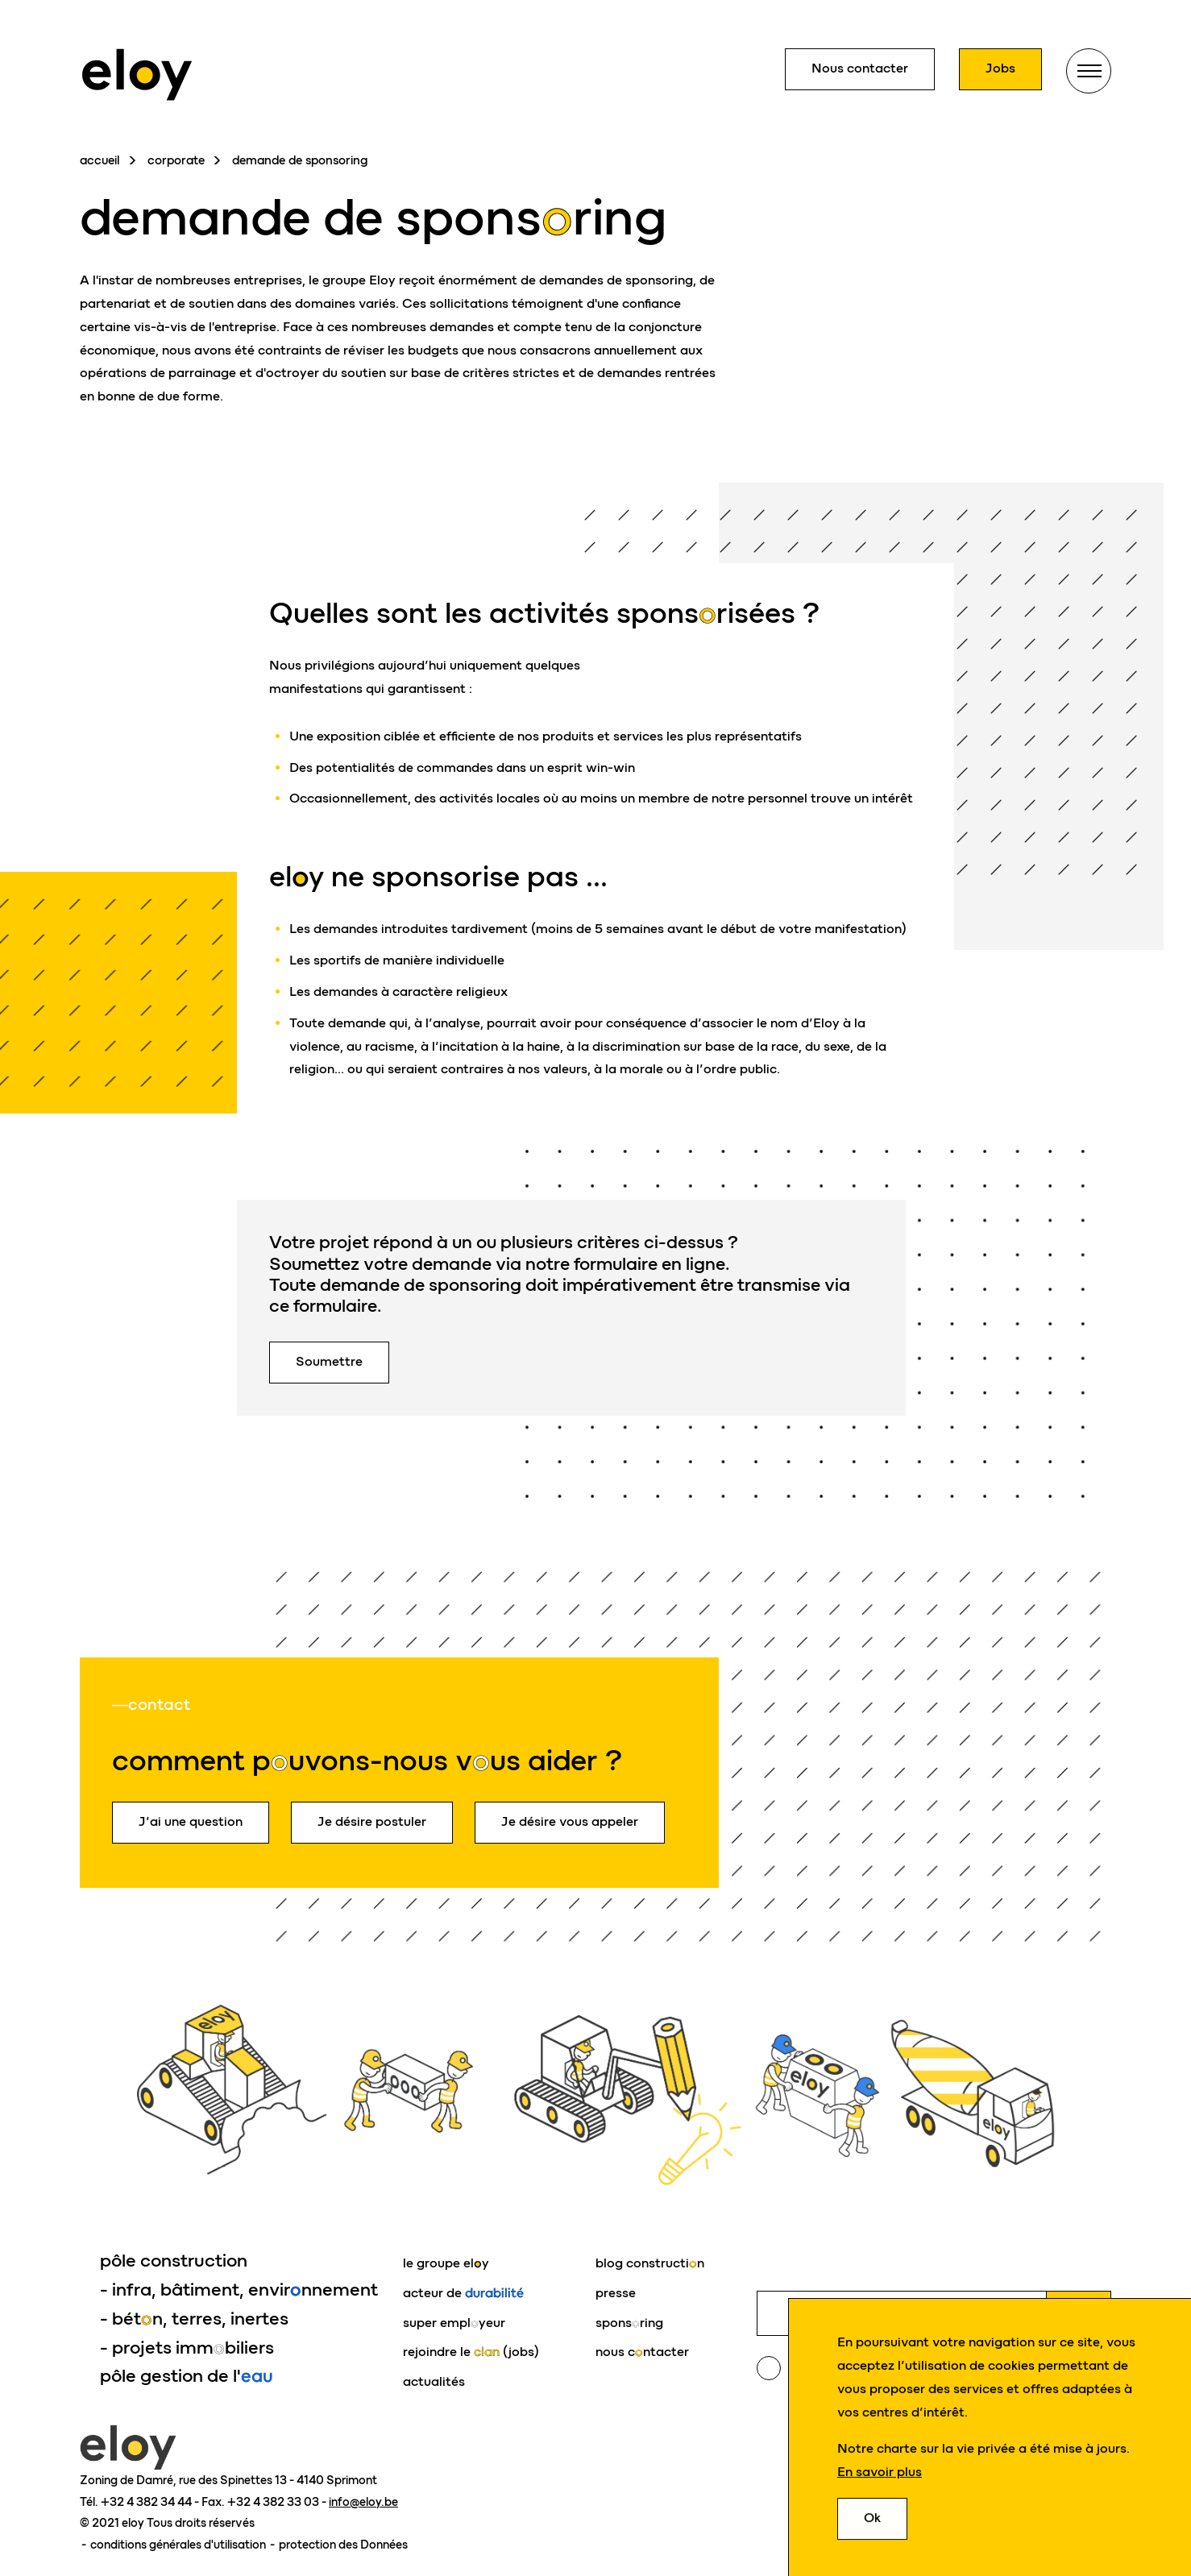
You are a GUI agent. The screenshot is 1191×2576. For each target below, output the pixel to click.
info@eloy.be (363, 2502)
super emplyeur (454, 2322)
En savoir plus (879, 2472)
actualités (434, 2381)
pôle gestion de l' (186, 2376)
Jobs (1000, 68)
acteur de (463, 2292)
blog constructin (650, 2263)
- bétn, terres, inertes (194, 2318)
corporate (176, 160)
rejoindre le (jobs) (471, 2351)
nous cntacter (642, 2351)
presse (616, 2292)
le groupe (446, 2263)
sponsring (629, 2322)
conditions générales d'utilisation (179, 2544)
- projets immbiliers (187, 2347)
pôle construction (173, 2260)
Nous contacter (859, 68)
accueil (100, 160)
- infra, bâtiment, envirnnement (239, 2289)
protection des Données (343, 2544)
